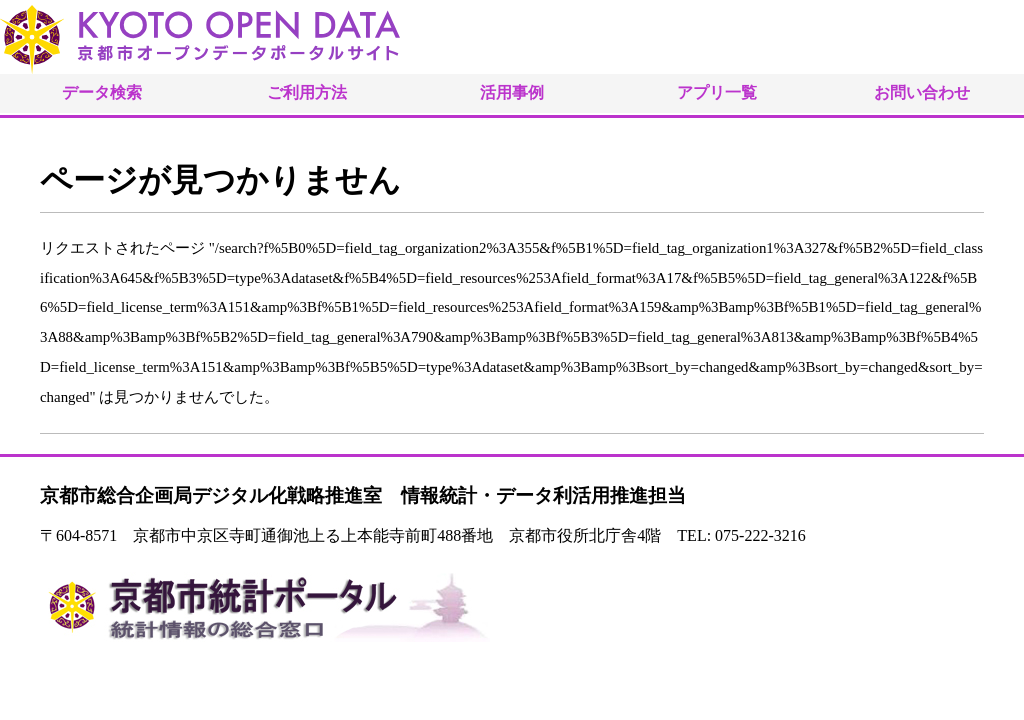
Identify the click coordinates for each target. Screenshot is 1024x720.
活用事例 (512, 92)
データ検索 (102, 92)
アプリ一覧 (717, 92)
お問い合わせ (922, 92)
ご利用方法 (307, 92)
